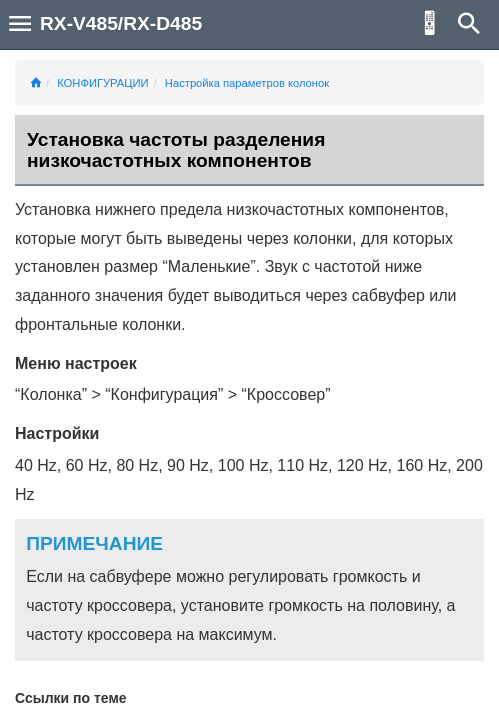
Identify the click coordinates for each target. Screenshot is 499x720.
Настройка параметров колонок (247, 83)
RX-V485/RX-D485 (121, 23)
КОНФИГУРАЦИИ (102, 83)
